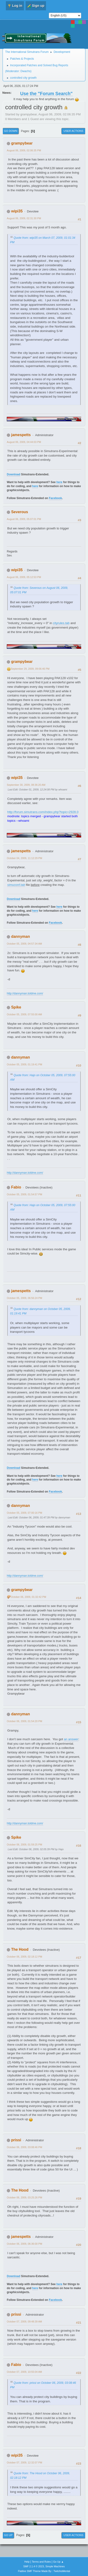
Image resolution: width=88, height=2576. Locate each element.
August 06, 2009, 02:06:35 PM (24, 150)
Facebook (55, 498)
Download (13, 474)
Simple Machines (55, 2566)
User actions (73, 130)
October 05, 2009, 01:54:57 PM (24, 1194)
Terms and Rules (41, 2561)
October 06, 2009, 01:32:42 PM (28, 1596)
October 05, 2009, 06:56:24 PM (24, 1298)
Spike (16, 1007)
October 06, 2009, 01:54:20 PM (24, 1721)
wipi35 (17, 211)
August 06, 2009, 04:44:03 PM (24, 442)
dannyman (20, 936)
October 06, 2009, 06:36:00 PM (24, 2243)
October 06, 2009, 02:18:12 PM (24, 1956)
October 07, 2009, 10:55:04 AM (24, 2371)
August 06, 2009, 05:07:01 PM (24, 519)
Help (27, 2561)
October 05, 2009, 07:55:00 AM (24, 1014)
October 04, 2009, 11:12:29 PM (24, 858)
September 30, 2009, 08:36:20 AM (26, 784)
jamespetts (21, 435)
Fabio (16, 1187)
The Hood (19, 1949)
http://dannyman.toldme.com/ (25, 993)
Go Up (8, 2535)
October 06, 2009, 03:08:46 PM (24, 2147)
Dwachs (25, 71)
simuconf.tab (16, 885)
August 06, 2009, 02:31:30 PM (24, 218)
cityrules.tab (61, 623)
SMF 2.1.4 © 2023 (33, 2566)
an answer (71, 1739)
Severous (19, 512)
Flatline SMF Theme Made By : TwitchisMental (44, 2571)
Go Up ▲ (58, 2561)
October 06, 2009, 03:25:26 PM (24, 2197)
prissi (16, 2140)
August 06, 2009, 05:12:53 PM (24, 577)
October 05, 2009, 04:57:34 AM (24, 943)
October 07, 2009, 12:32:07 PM (24, 2462)
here (59, 482)
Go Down (10, 130)
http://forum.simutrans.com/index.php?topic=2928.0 (42, 812)
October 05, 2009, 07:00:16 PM (24, 1512)
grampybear (22, 143)
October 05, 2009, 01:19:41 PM (24, 1064)
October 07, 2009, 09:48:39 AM (24, 2321)
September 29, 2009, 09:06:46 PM (30, 668)
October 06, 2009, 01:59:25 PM (24, 1844)
